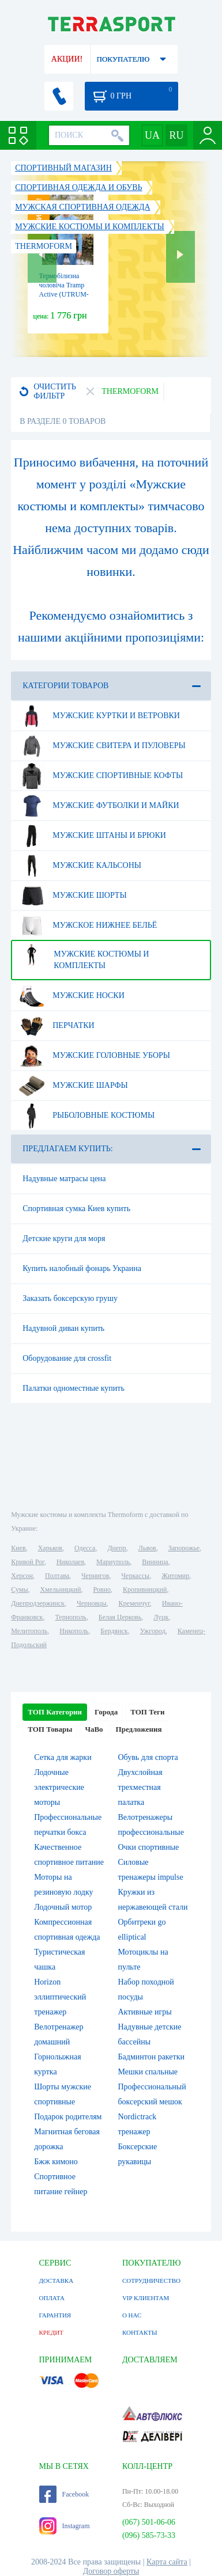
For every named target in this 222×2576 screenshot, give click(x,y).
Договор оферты (111, 2571)
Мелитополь (29, 1631)
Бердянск (113, 1631)
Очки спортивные (148, 1847)
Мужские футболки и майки (98, 805)
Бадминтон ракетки (151, 2057)
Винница (155, 1562)
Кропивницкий (145, 1589)
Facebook (64, 2494)
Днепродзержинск (38, 1603)
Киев (18, 1548)
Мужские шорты (72, 895)
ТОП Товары (50, 1729)
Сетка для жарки (62, 1757)
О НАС (131, 2315)
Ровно (101, 1589)
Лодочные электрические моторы (59, 1787)
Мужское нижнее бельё (87, 925)
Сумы (19, 1589)
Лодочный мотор (63, 1907)
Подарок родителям (67, 2116)
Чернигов (95, 1576)
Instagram (64, 2526)
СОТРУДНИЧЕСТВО (151, 2280)
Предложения (139, 1729)
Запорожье (184, 1548)
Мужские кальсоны (79, 865)
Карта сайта (166, 2562)
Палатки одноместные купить (73, 1388)
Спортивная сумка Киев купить (76, 1208)
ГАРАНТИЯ (55, 2315)
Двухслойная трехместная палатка (140, 1787)
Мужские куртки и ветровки (99, 716)
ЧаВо (94, 1729)
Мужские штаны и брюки (92, 835)
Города (106, 1712)
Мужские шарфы (72, 1085)
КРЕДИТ (51, 2332)
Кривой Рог (27, 1562)
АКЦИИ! (66, 59)
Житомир (175, 1576)
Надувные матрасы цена (64, 1178)
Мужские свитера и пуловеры (101, 746)
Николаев (70, 1562)
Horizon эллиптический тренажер (60, 1997)
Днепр (116, 1548)
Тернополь (70, 1617)
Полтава (57, 1576)
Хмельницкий (60, 1589)
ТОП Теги (147, 1712)
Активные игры (145, 2012)
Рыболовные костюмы (86, 1115)
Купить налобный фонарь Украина (81, 1268)
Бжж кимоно (56, 2161)
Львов (147, 1548)
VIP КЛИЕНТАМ (145, 2297)
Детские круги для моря (63, 1238)
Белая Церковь (120, 1617)
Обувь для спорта (148, 1757)
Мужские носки (71, 995)
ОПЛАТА (52, 2297)
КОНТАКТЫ (139, 2332)
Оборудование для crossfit (66, 1358)
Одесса (84, 1548)
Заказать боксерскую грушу (70, 1298)
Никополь (73, 1631)
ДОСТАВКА (56, 2280)
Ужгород (152, 1631)
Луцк (160, 1617)
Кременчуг (134, 1603)
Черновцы (92, 1603)
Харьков (50, 1548)
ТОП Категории (55, 1712)
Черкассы (135, 1576)
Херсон (22, 1576)
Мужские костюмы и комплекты (83, 955)
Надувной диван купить (63, 1328)
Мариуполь (113, 1562)
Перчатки (56, 1025)
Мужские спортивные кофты (100, 775)
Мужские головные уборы (94, 1055)
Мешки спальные (148, 2071)
